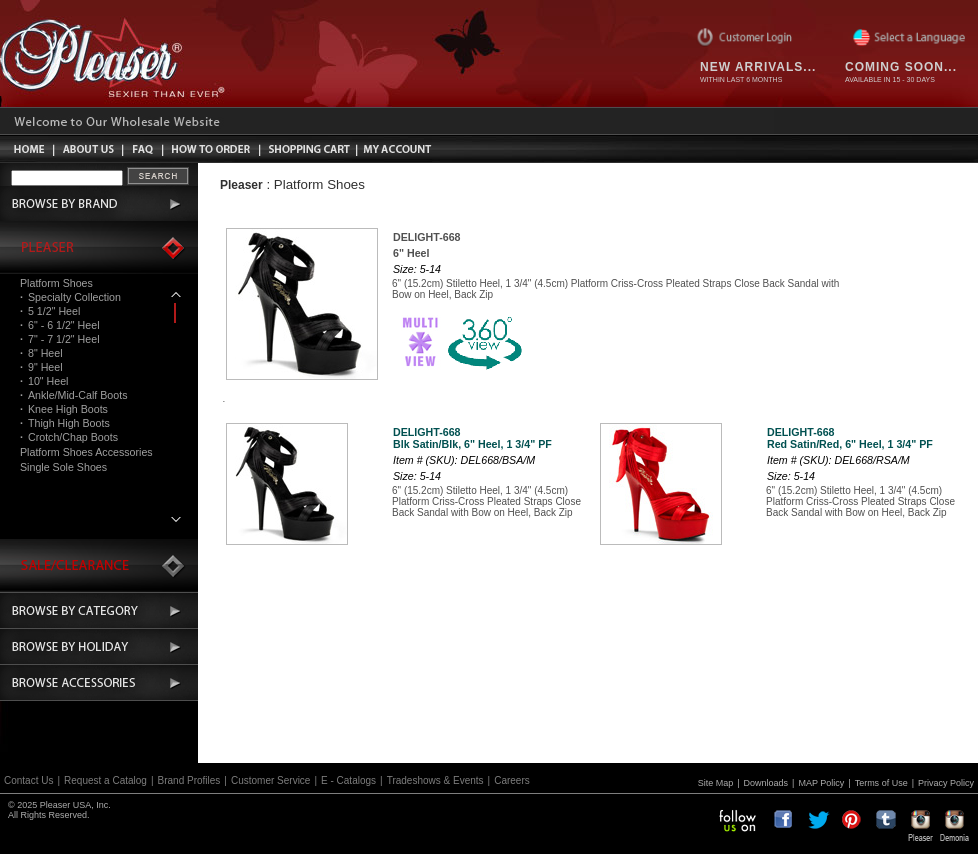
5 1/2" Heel (50, 311)
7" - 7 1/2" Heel (60, 339)
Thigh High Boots (65, 423)
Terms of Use (881, 783)
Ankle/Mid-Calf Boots (73, 395)
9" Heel (41, 367)
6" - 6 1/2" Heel (60, 325)
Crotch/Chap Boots (69, 437)
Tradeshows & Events (435, 780)
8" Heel (41, 353)
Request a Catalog (105, 780)
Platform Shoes (56, 283)
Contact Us (28, 780)
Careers (512, 780)
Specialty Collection (70, 297)
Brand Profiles (189, 780)
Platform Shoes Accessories (86, 452)
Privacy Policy (946, 783)
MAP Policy (821, 783)
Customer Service (270, 780)
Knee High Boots (64, 409)
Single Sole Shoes (63, 467)
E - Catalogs (348, 780)
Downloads (766, 783)
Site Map (716, 783)
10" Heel (44, 381)
